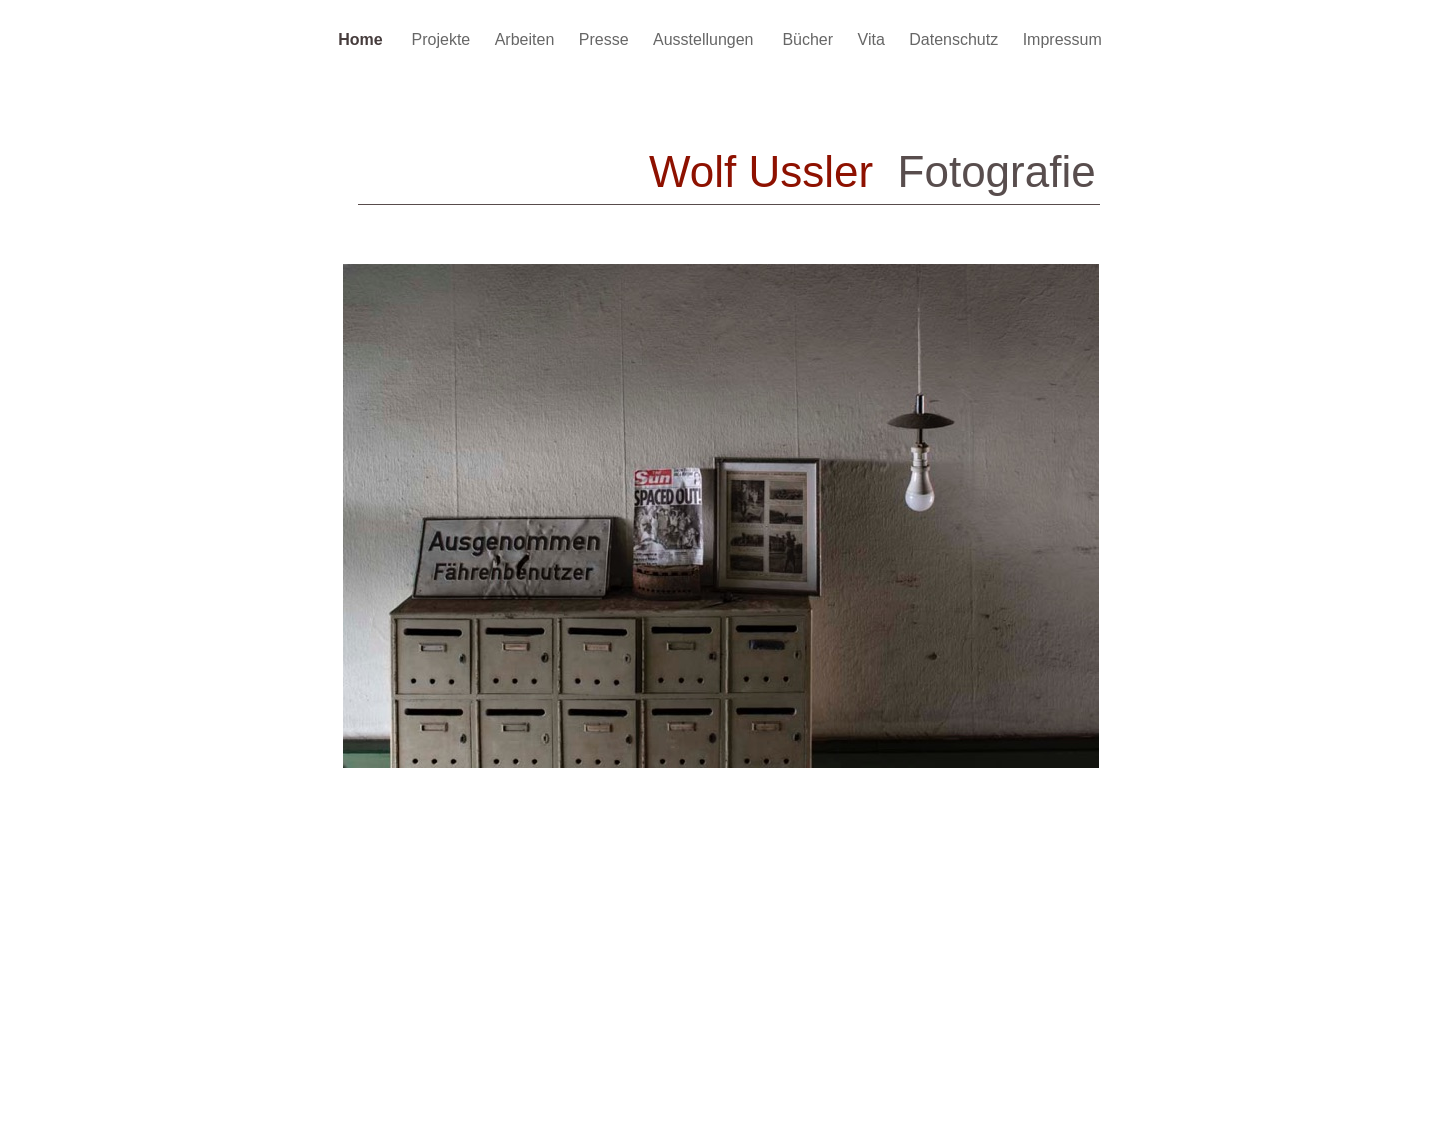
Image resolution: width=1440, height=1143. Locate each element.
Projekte (443, 39)
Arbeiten (527, 39)
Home (364, 39)
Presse (606, 39)
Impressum (1062, 39)
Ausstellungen (707, 39)
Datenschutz (955, 39)
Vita (874, 39)
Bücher (809, 39)
